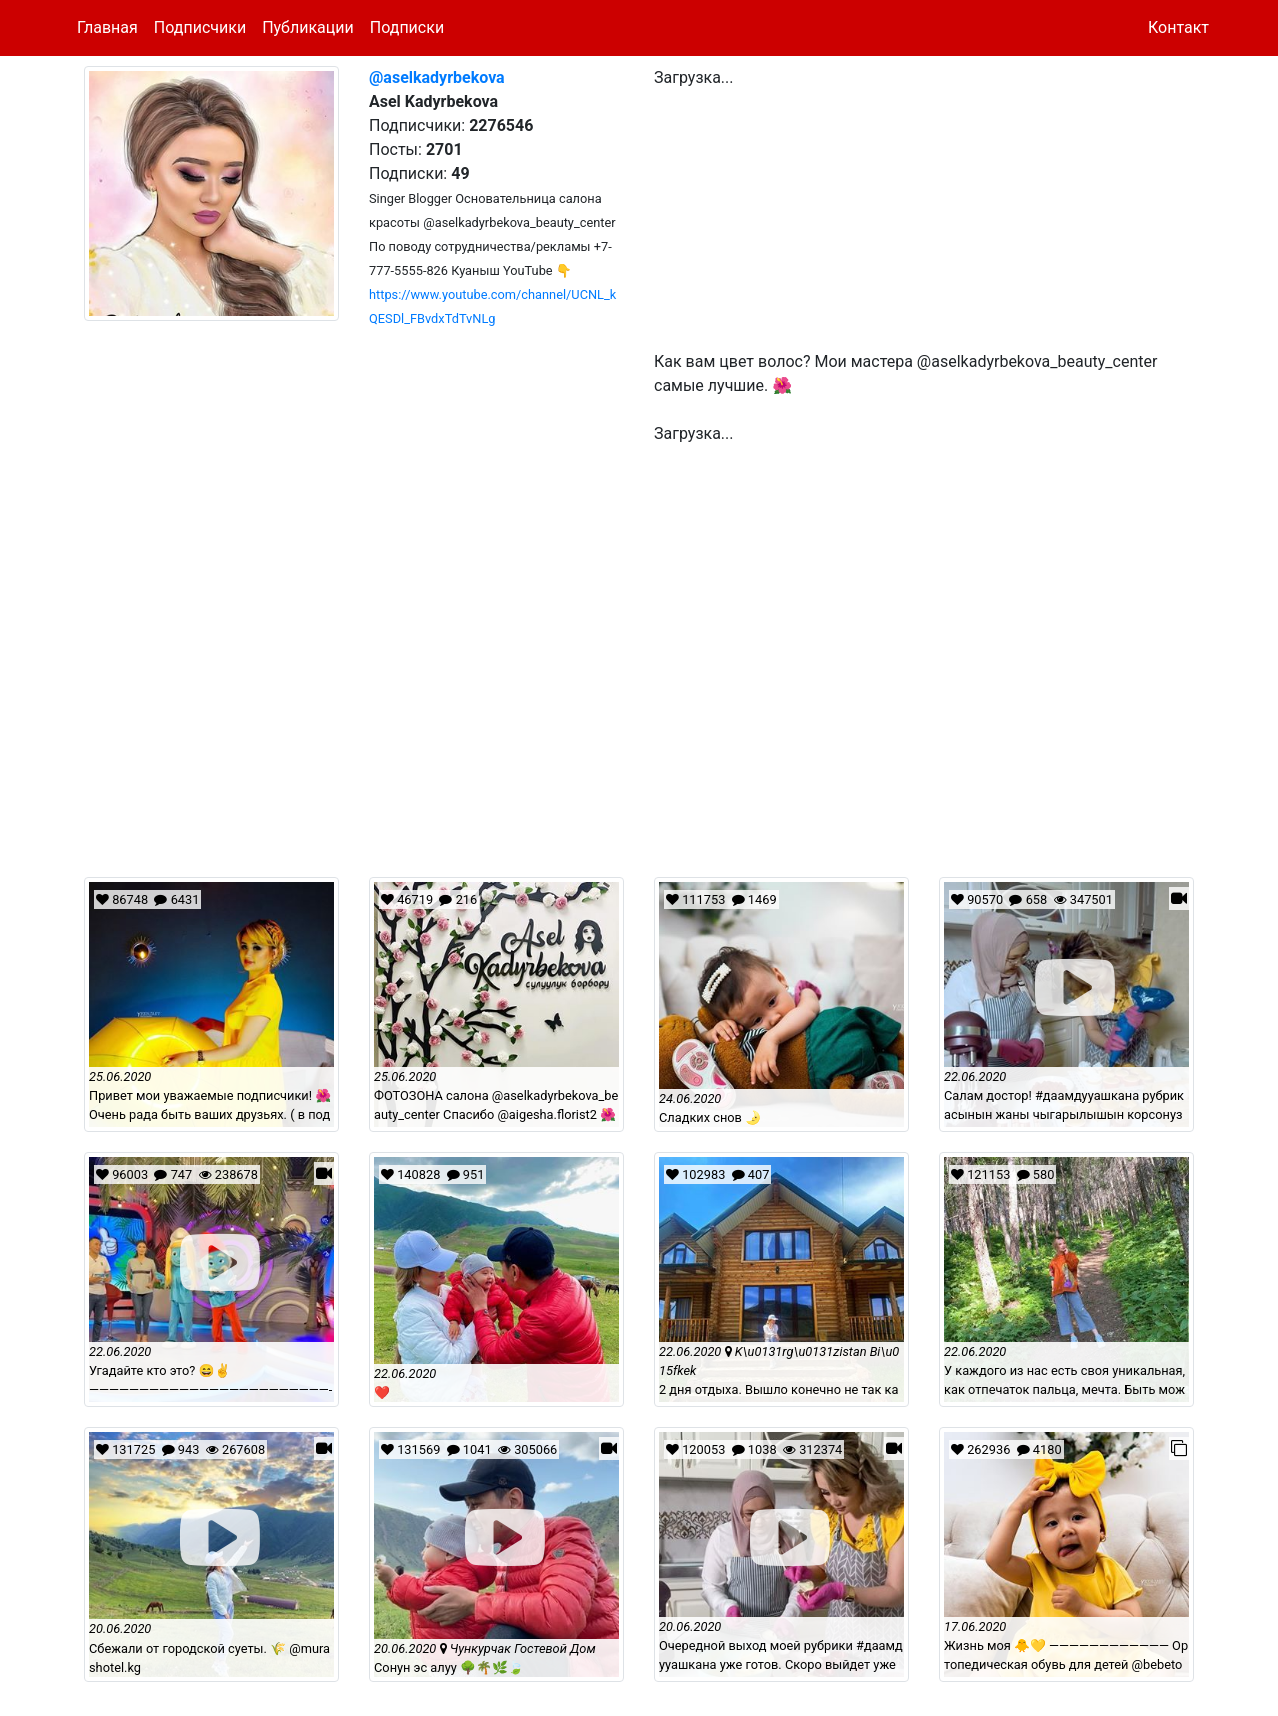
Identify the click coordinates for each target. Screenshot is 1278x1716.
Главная (107, 27)
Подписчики (200, 27)
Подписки (407, 27)
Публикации (308, 27)
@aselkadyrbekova (437, 77)
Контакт (1178, 27)
